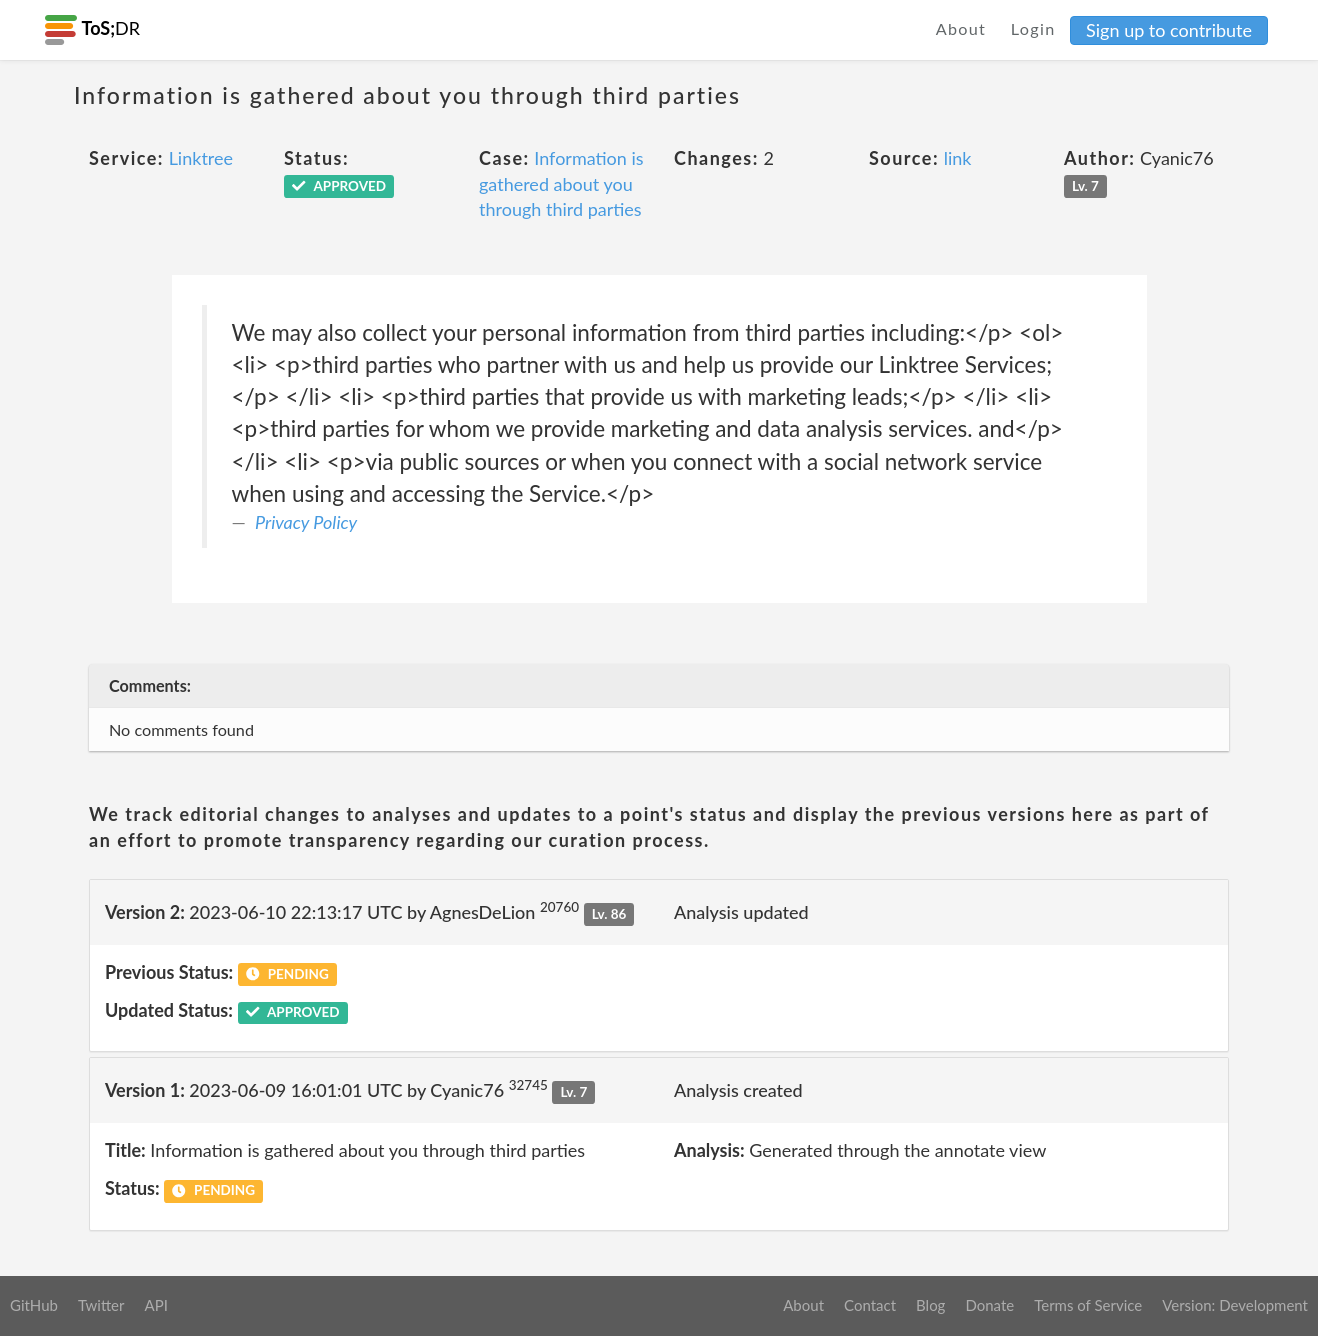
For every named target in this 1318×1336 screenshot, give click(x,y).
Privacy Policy (306, 522)
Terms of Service (1088, 1305)
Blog (930, 1305)
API (155, 1305)
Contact (870, 1305)
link (958, 158)
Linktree (201, 158)
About (961, 28)
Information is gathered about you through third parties (561, 183)
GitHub (34, 1305)
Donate (989, 1305)
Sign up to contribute (1169, 30)
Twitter (101, 1305)
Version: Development (1235, 1305)
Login (1033, 28)
